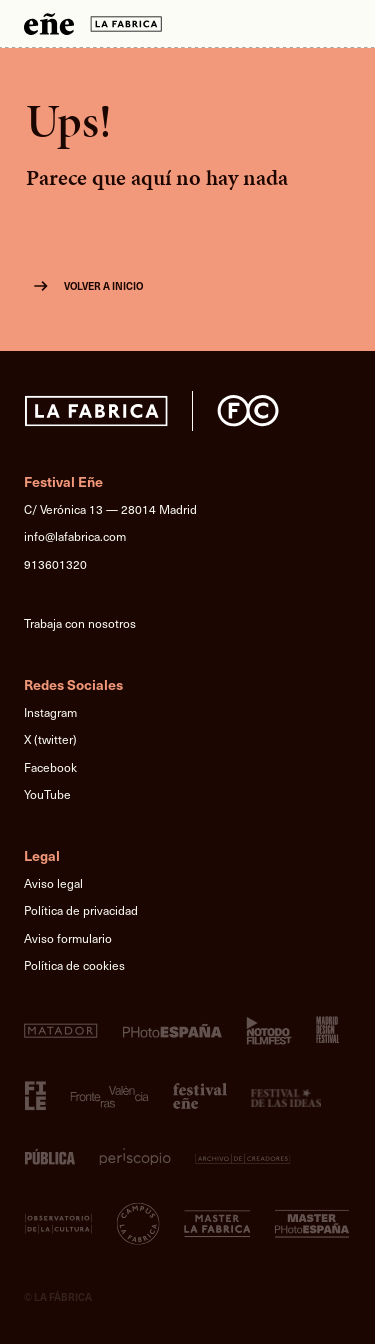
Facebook (50, 767)
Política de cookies (74, 965)
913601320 (55, 564)
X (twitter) (50, 739)
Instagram (50, 712)
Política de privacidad (81, 910)
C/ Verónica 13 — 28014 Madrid (110, 509)
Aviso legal (53, 883)
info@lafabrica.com (75, 536)
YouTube (47, 794)
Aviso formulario (68, 938)
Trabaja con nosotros (80, 623)
